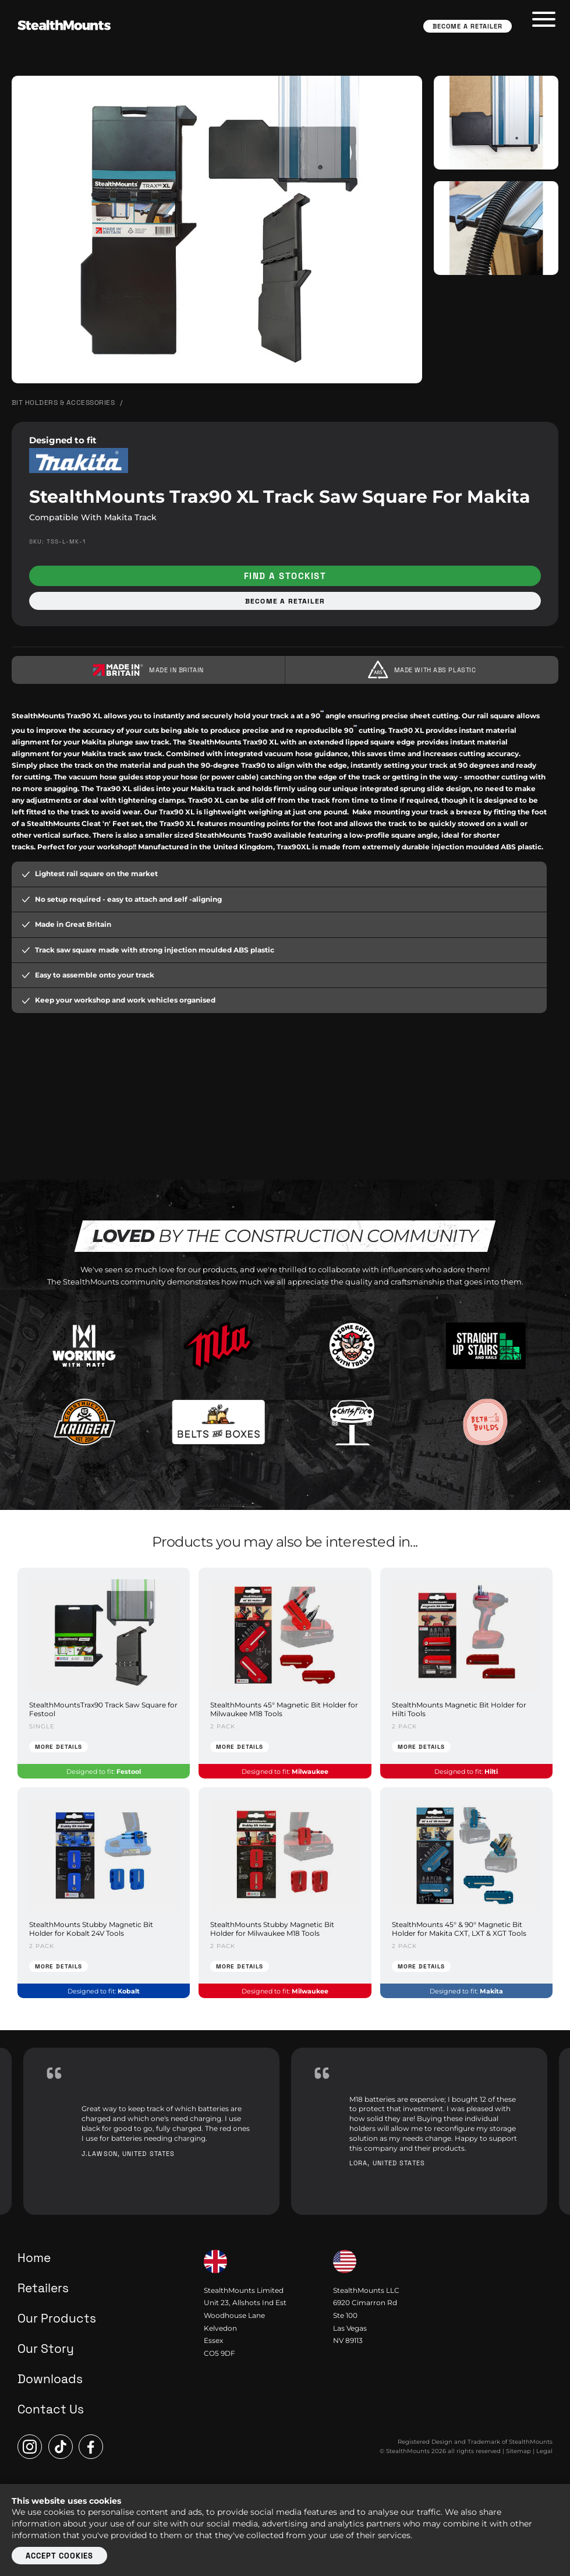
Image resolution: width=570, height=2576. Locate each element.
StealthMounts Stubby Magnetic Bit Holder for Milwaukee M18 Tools (272, 1929)
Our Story (45, 2348)
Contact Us (50, 2409)
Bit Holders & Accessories (63, 402)
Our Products (56, 2318)
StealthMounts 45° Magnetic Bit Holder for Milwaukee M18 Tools (284, 1709)
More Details (58, 1747)
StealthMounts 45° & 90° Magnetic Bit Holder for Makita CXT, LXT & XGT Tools (459, 1929)
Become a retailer (285, 601)
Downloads (50, 2379)
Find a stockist (285, 575)
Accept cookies (59, 2556)
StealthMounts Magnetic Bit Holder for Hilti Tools (459, 1709)
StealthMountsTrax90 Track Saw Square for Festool (103, 1709)
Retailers (43, 2288)
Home (34, 2258)
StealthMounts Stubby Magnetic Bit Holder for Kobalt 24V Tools (91, 1929)
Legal (544, 2451)
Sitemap (518, 2451)
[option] (151, 2131)
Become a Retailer (467, 26)
